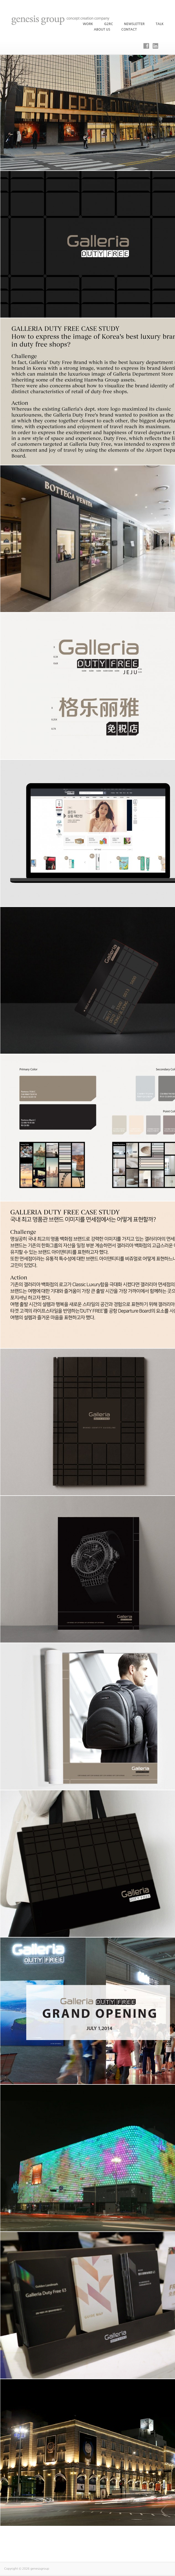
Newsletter (134, 24)
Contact (129, 29)
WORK (88, 24)
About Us (102, 29)
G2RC (108, 24)
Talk (160, 24)
